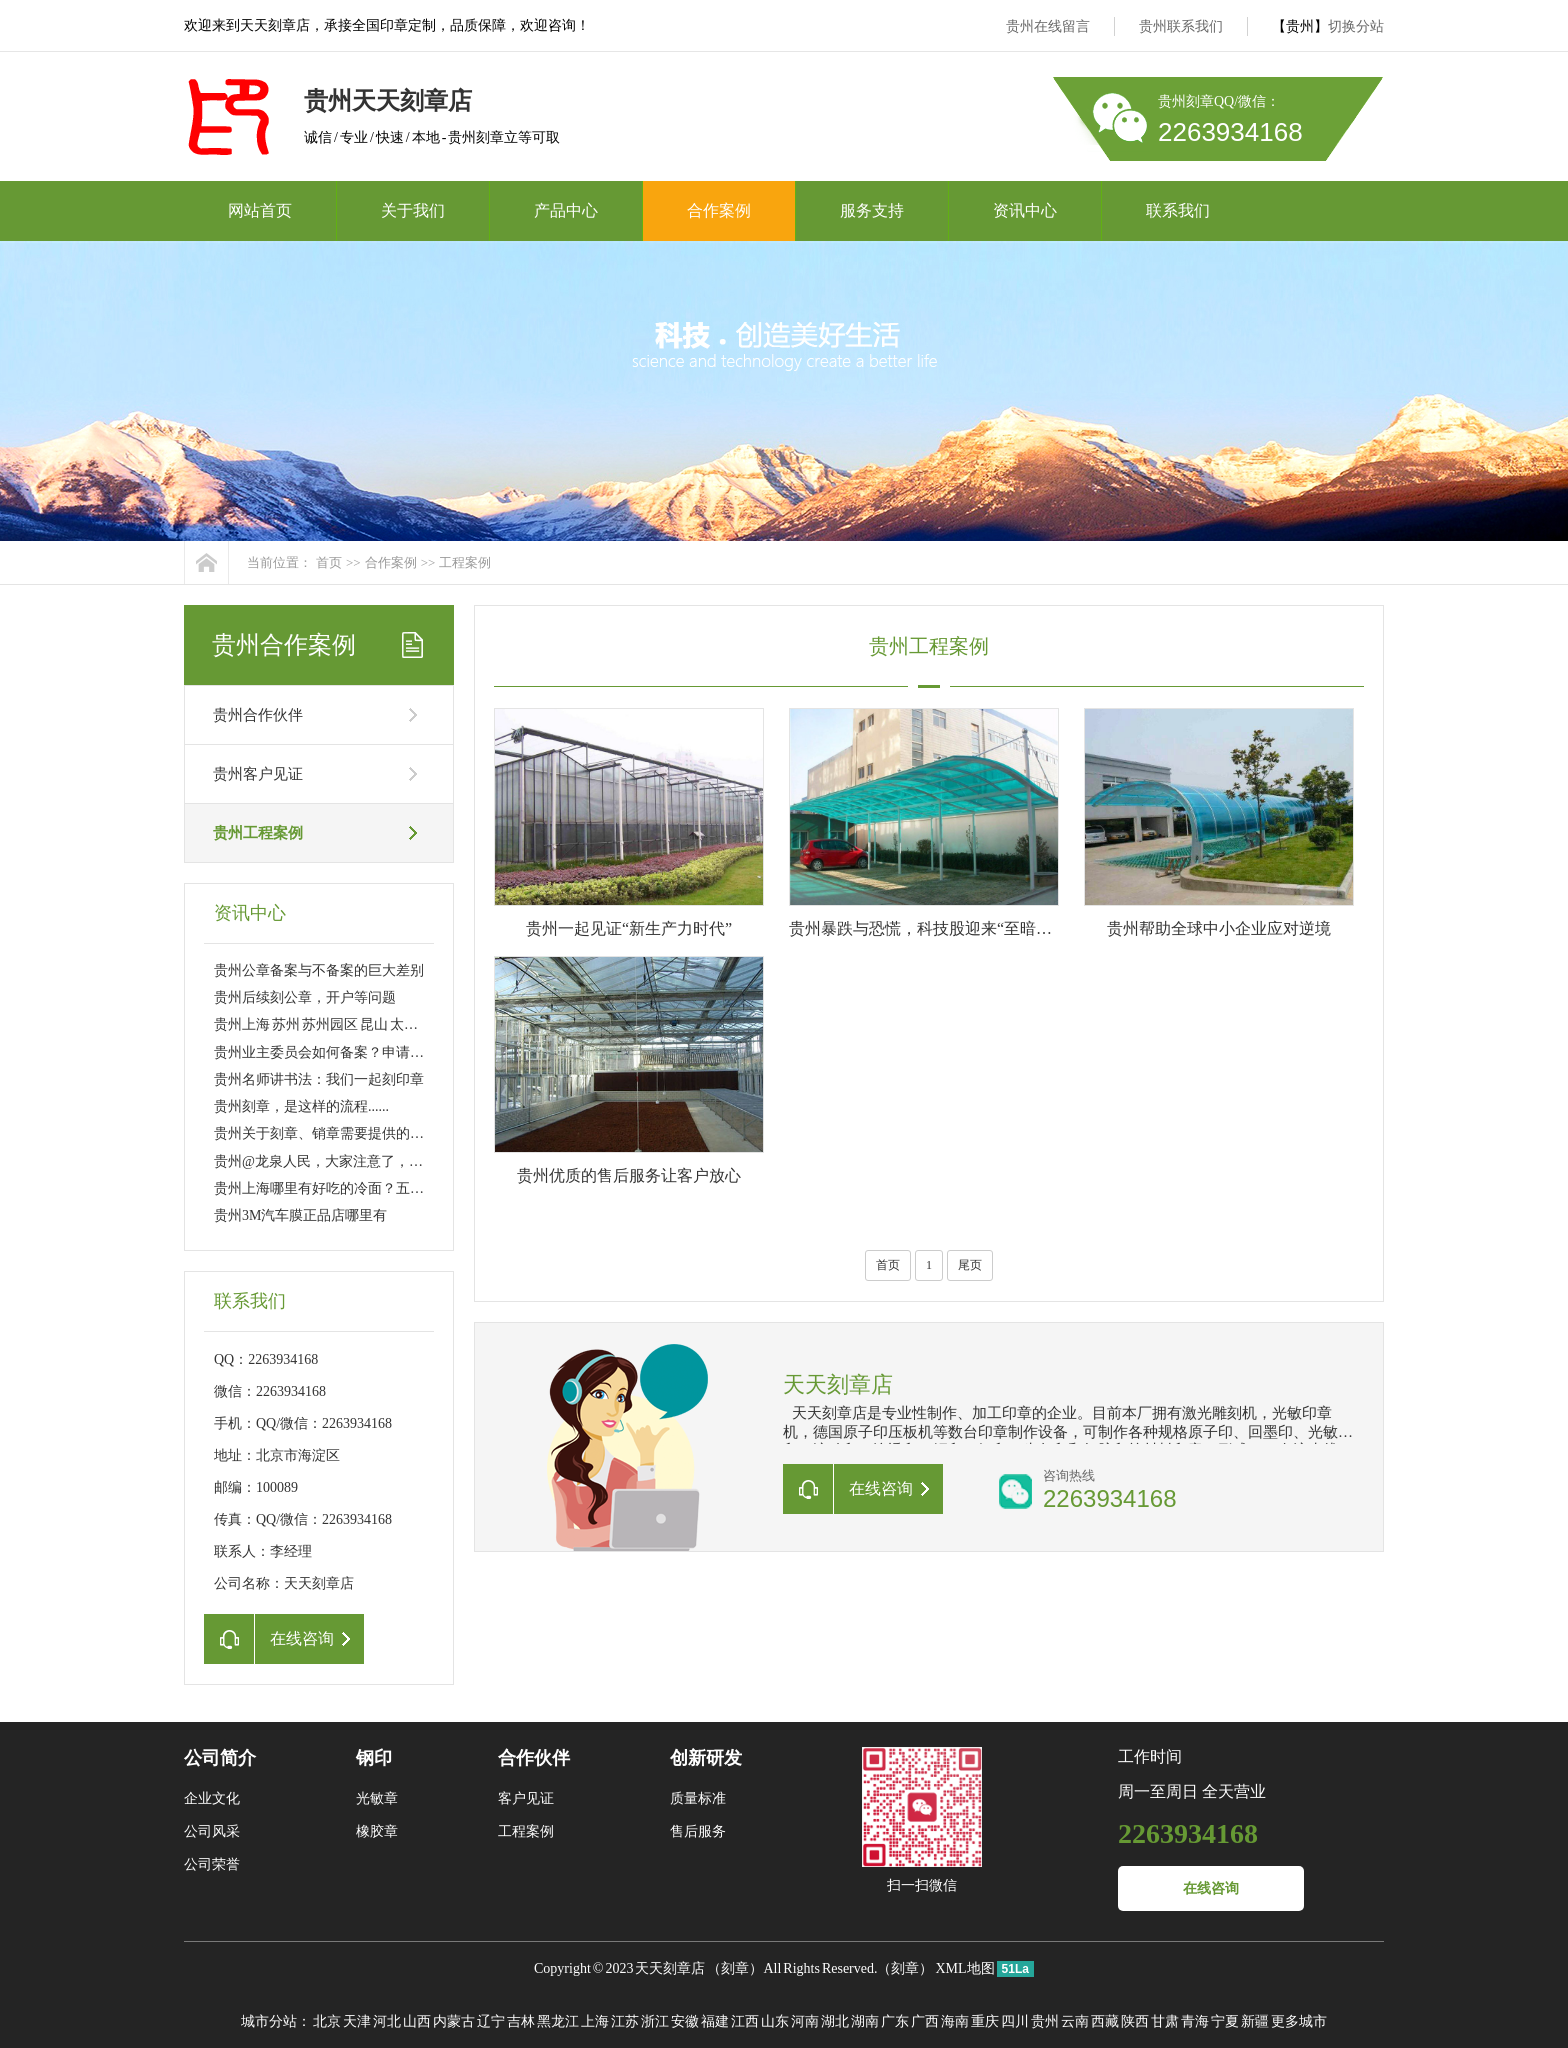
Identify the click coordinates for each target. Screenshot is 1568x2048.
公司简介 (220, 1758)
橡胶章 (377, 1831)
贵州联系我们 (1181, 26)
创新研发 (706, 1758)
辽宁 (491, 2021)
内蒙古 (454, 2021)
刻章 (735, 1968)
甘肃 (1165, 2021)
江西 (745, 2021)
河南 (805, 2021)
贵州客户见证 (258, 774)
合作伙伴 (534, 1758)
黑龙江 (558, 2021)
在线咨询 (1211, 1888)
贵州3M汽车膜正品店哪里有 (300, 1215)
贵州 (1045, 2021)
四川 (1015, 2021)
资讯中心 (1025, 210)
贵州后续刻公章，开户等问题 (305, 997)
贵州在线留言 (1048, 26)
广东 (895, 2021)
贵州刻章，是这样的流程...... (301, 1106)
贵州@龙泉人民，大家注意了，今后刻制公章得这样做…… (395, 1161)
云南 (1075, 2021)
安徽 (685, 2021)
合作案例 (719, 210)
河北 (387, 2021)
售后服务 (698, 1831)
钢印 (374, 1758)
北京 (327, 2021)
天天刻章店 (670, 1968)
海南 (955, 2021)
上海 (595, 2021)
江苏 (625, 2021)
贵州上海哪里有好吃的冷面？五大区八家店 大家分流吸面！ (397, 1188)
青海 (1195, 2021)
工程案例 (465, 562)
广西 (925, 2021)
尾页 (970, 1265)
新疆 (1255, 2021)
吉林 (521, 2021)
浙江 (655, 2021)
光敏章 (377, 1798)
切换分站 (1356, 26)
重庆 (985, 2021)
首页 (329, 562)
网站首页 (260, 210)
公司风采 (212, 1831)
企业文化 (212, 1798)
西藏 (1105, 2021)
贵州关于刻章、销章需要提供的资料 (326, 1133)
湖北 (835, 2021)
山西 (417, 2021)
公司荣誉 (212, 1864)
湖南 (865, 2021)
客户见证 (526, 1798)
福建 (715, 2021)
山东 (775, 2021)
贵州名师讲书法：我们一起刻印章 (319, 1079)
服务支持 (872, 210)
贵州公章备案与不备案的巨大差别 (319, 970)
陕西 (1135, 2021)
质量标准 (698, 1798)
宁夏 (1225, 2021)
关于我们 (413, 210)
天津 (357, 2021)
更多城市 (1299, 2021)
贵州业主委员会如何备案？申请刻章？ (333, 1052)
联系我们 (1178, 210)
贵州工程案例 (258, 833)
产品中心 (566, 210)
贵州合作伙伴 (258, 715)
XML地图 (964, 1968)
